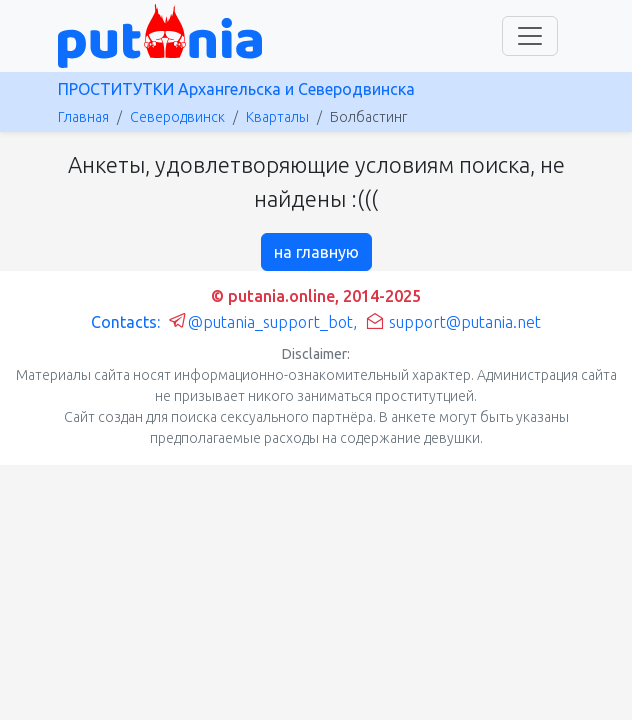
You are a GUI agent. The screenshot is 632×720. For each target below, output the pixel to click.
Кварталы (277, 117)
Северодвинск (177, 117)
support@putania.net (453, 322)
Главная (83, 117)
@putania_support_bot (260, 322)
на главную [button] (316, 252)
